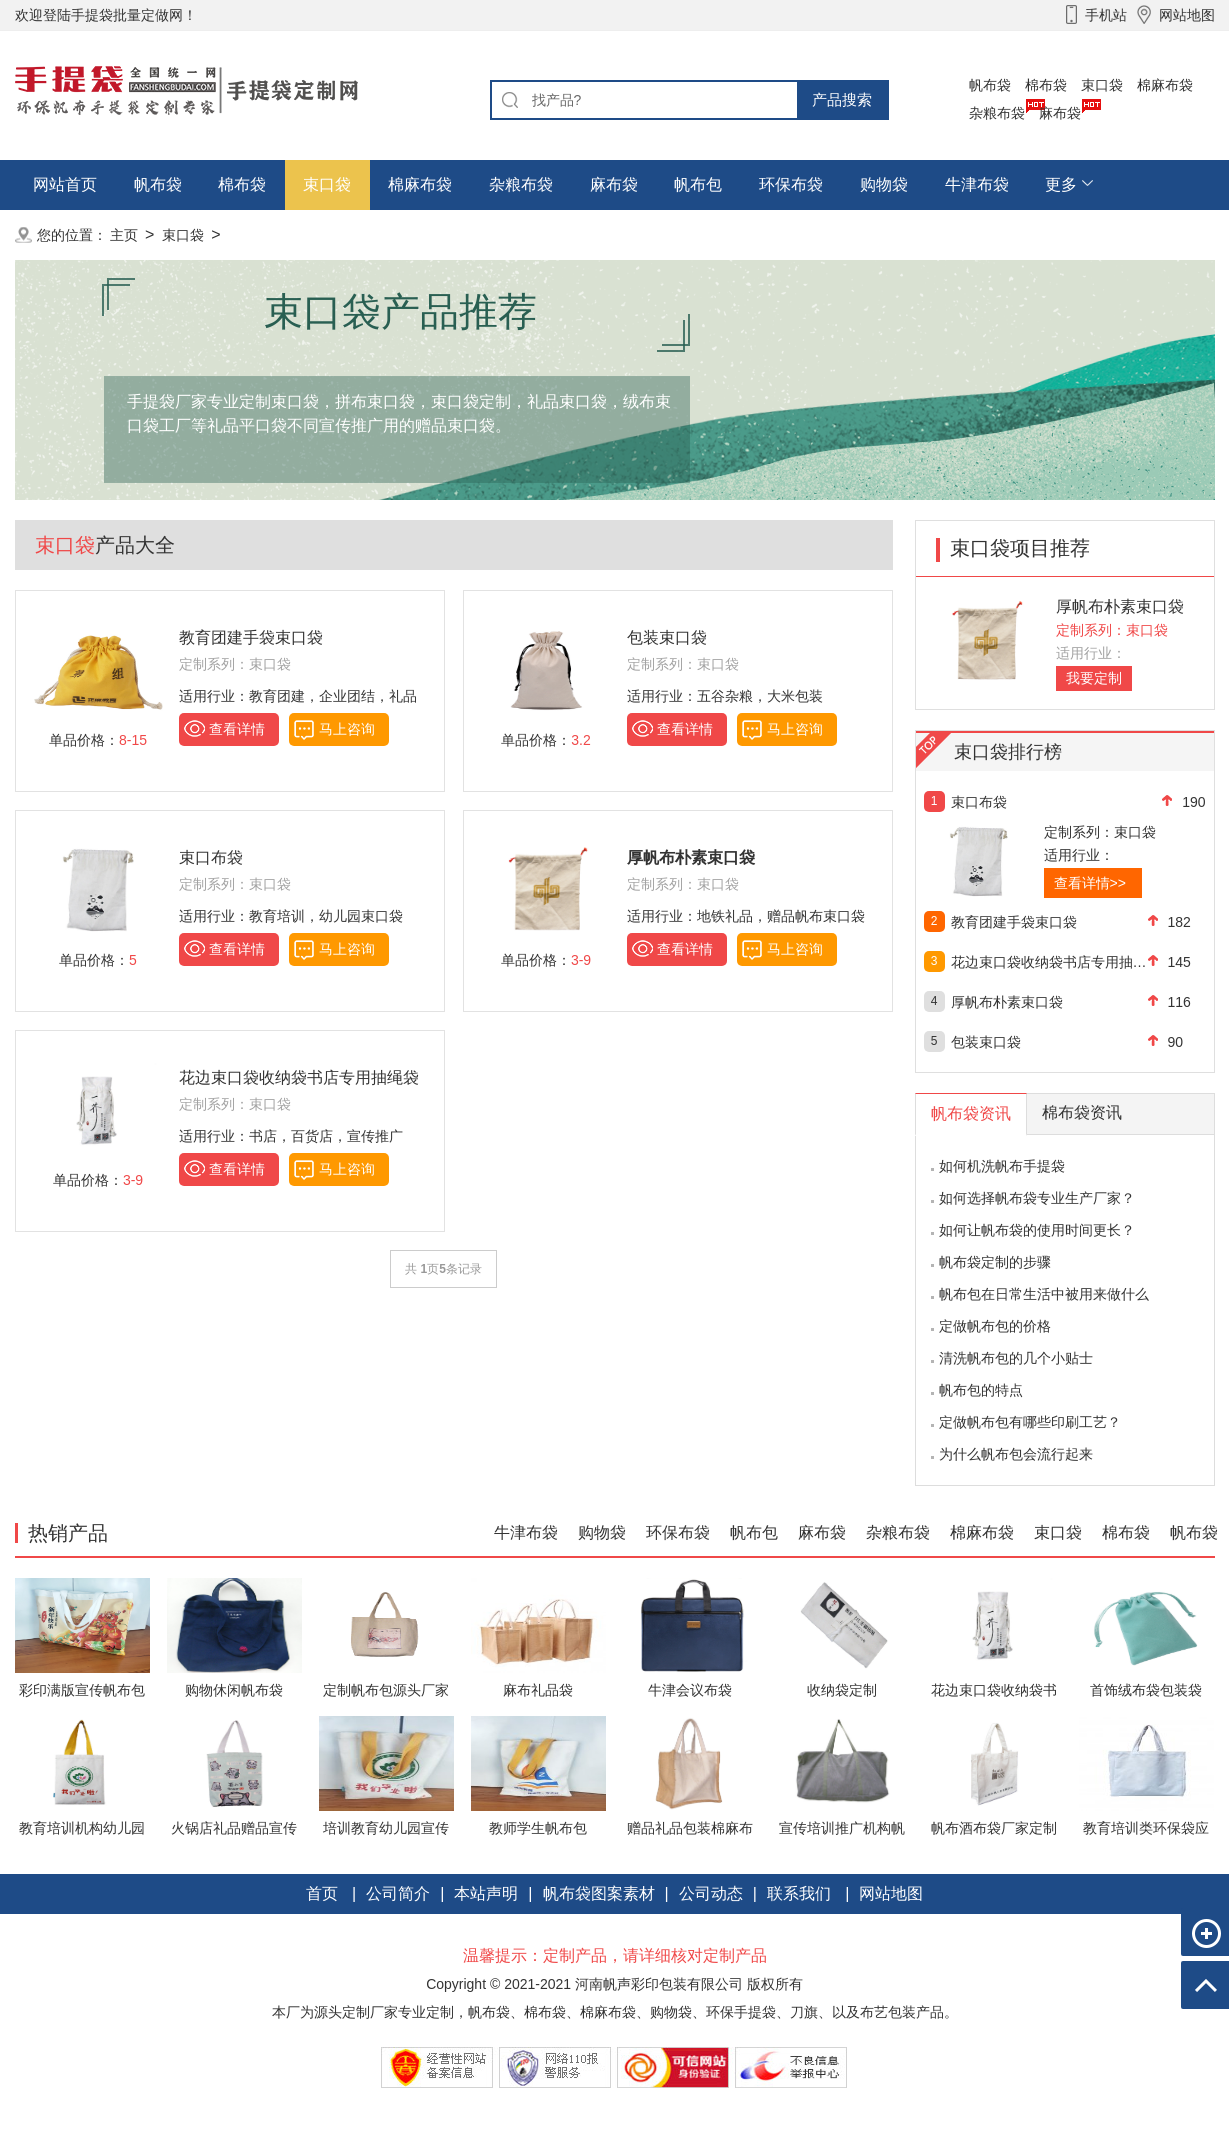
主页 (124, 235)
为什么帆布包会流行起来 (1016, 1454)
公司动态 (711, 1893)
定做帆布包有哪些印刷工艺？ (1030, 1422)
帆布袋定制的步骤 (995, 1262)
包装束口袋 (667, 637)
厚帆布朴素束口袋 (1120, 606)
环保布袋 (791, 184)
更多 (1061, 184)
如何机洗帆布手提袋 (1002, 1166)
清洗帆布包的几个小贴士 (1016, 1358)
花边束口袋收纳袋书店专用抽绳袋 (299, 1077)
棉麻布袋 (1165, 85)
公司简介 (398, 1893)
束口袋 (1102, 85)
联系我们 (799, 1893)
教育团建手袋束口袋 (251, 637)
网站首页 (65, 184)
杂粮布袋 (997, 113)
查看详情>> (1090, 883)
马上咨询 (347, 729)
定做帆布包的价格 (995, 1326)
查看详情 (237, 729)
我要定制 (1094, 678)
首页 (322, 1893)
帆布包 (698, 184)
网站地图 (891, 1893)
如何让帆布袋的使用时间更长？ (1037, 1230)
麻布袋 (1060, 113)
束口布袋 (211, 857)
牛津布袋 (977, 184)
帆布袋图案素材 (599, 1893)
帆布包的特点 (981, 1390)
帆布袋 (990, 85)
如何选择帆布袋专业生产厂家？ (1037, 1198)
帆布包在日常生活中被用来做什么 (1044, 1294)
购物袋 (884, 184)
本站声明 (486, 1893)
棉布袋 (1046, 85)
